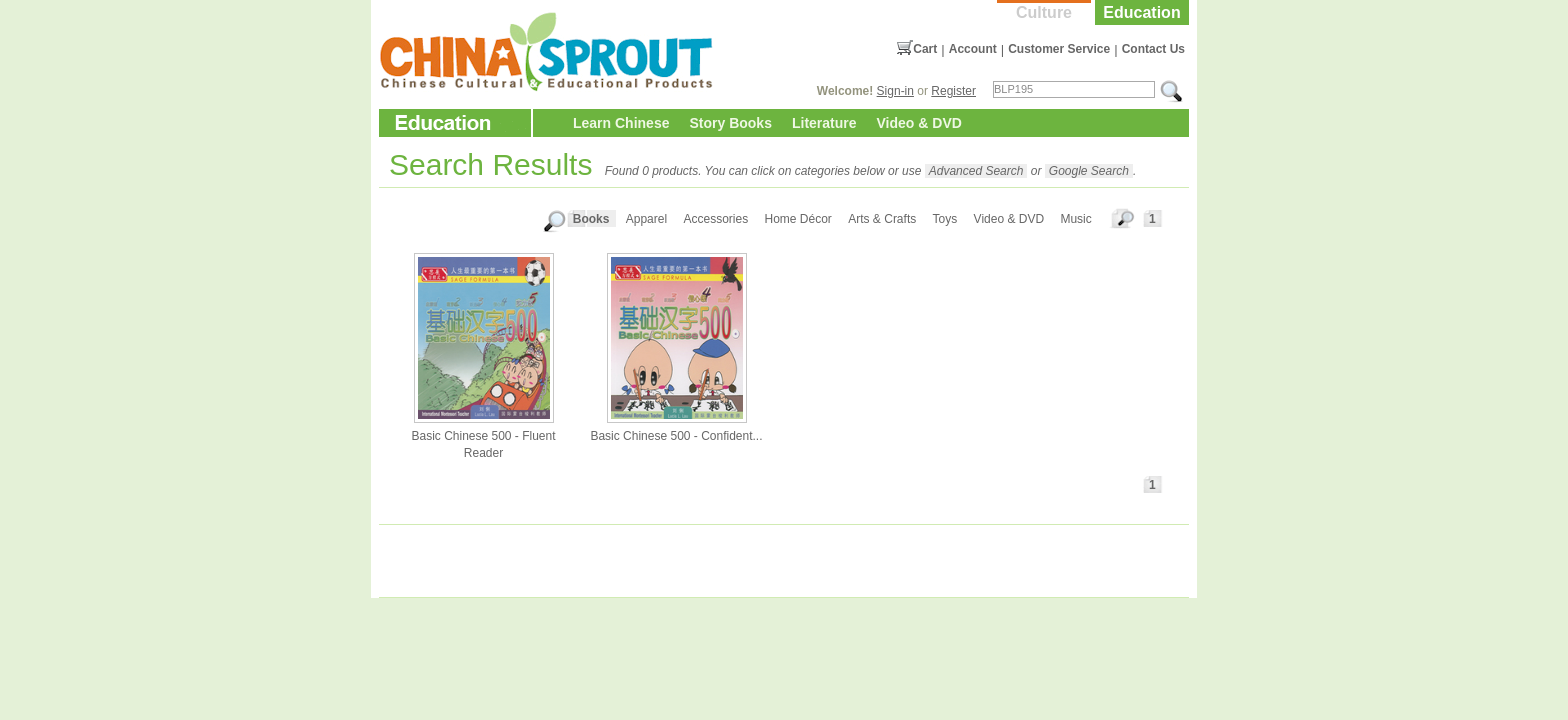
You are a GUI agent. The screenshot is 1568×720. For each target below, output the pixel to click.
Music (1075, 219)
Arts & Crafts (882, 219)
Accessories (715, 219)
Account (973, 49)
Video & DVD (919, 123)
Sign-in (895, 91)
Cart (925, 49)
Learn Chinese (621, 123)
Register (953, 91)
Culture (1044, 12)
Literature (824, 123)
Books (591, 219)
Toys (945, 219)
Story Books (730, 123)
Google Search (1089, 171)
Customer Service (1059, 49)
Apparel (646, 219)
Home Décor (798, 219)
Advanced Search (976, 171)
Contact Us (1153, 49)
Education (1141, 12)
